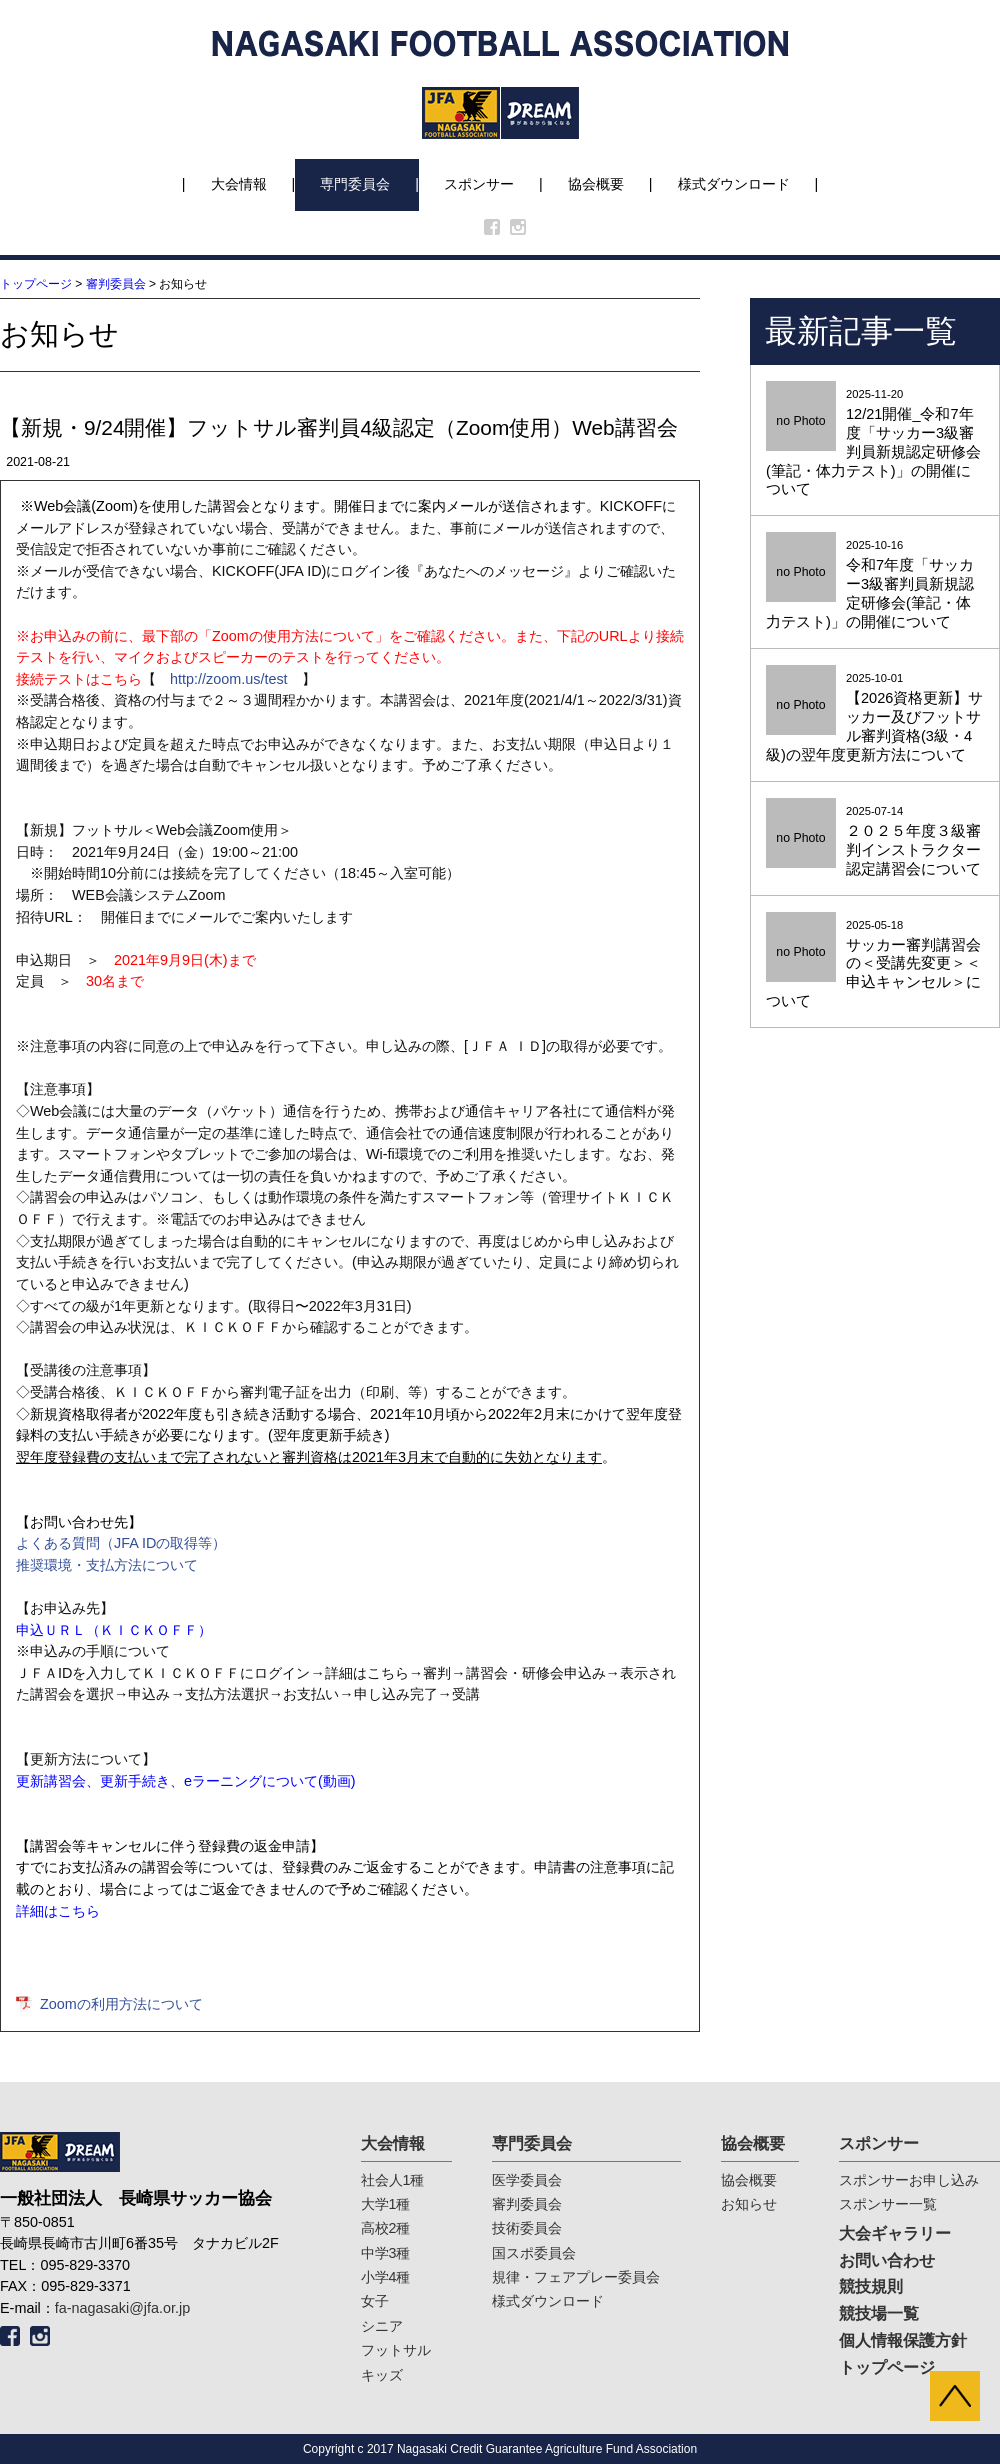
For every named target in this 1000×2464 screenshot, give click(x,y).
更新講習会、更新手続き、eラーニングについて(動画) (186, 1781)
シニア (382, 2326)
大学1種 (386, 2204)
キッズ (382, 2375)
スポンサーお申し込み (909, 2180)
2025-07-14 (875, 842)
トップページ (36, 284)
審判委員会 (116, 284)
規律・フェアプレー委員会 (576, 2277)
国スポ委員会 (534, 2253)
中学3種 (386, 2253)
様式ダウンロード (734, 184)
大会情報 (239, 184)
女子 (375, 2301)
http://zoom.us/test (229, 679)
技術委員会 (527, 2228)
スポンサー (479, 184)
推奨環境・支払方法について (107, 1565)
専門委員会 (355, 184)
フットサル (396, 2350)
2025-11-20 (875, 444)
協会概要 (596, 184)
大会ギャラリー (895, 2233)
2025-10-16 (875, 585)
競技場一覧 (879, 2313)
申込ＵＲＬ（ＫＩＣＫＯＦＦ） (114, 1630)
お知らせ (749, 2204)
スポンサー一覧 (888, 2204)
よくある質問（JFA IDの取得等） (121, 1543)
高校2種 (386, 2228)
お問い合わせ (887, 2260)
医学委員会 (527, 2180)
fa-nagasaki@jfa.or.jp (122, 2308)
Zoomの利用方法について (121, 2004)
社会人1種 (393, 2180)
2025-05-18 (875, 965)
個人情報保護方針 (903, 2340)
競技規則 (871, 2286)
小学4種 (386, 2277)
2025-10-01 (875, 718)
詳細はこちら (58, 1911)
